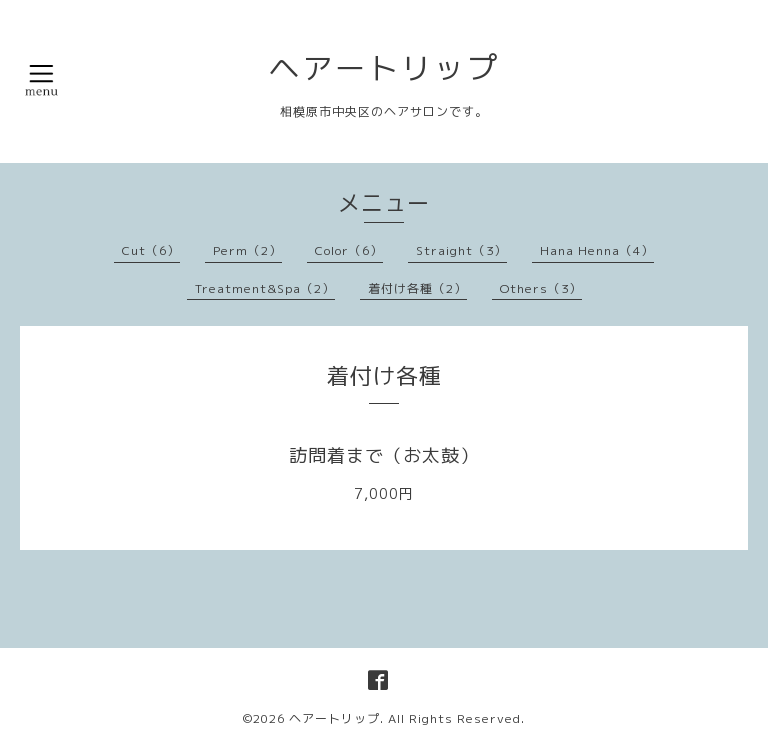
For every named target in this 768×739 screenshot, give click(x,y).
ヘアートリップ (384, 68)
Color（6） (349, 250)
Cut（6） (151, 250)
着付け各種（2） (417, 288)
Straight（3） (461, 250)
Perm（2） (247, 250)
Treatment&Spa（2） (265, 288)
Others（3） (541, 288)
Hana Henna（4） (597, 250)
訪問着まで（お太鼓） (384, 455)
